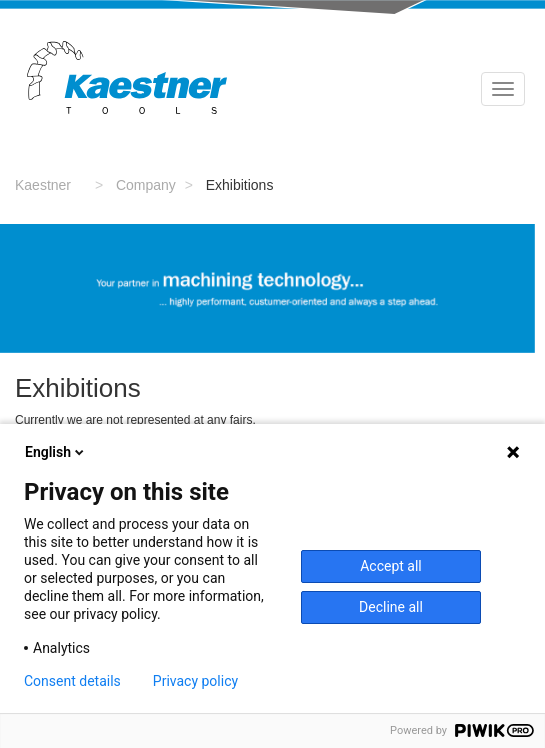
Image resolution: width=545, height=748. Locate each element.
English (56, 452)
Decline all (391, 607)
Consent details (72, 681)
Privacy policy (195, 681)
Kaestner (43, 185)
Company (146, 185)
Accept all (391, 566)
